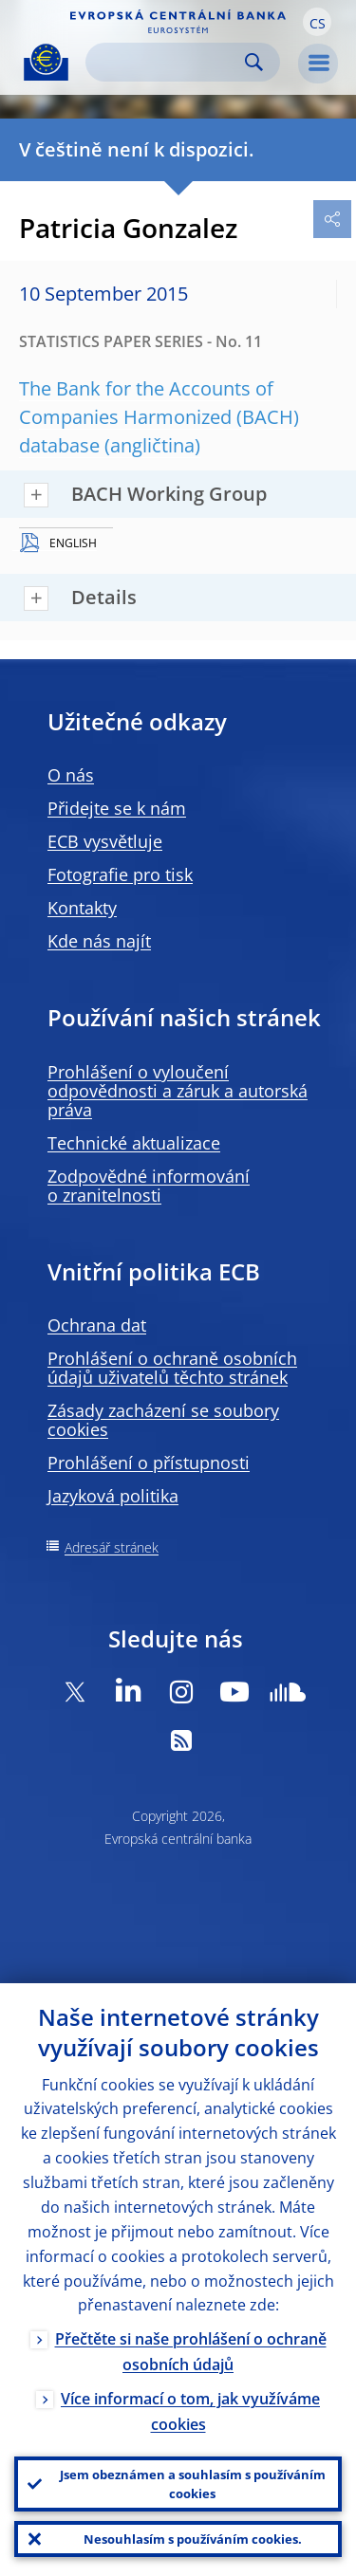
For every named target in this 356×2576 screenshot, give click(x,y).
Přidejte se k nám (116, 808)
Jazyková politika (112, 1495)
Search (254, 62)
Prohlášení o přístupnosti (148, 1462)
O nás (70, 775)
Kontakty (82, 907)
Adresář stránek (112, 1547)
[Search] (167, 62)
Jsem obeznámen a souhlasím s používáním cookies (193, 2484)
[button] (317, 22)
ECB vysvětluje (104, 841)
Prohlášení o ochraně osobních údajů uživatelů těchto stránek (172, 1368)
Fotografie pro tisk (120, 874)
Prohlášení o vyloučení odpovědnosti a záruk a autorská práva (177, 1090)
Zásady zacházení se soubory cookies (163, 1420)
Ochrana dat (96, 1325)
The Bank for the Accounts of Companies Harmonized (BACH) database (159, 417)
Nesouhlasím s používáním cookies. (193, 2539)
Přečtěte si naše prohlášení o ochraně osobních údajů (191, 2351)
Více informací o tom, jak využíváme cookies (190, 2411)
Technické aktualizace (133, 1143)
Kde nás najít (99, 940)
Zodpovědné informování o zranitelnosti (148, 1185)
